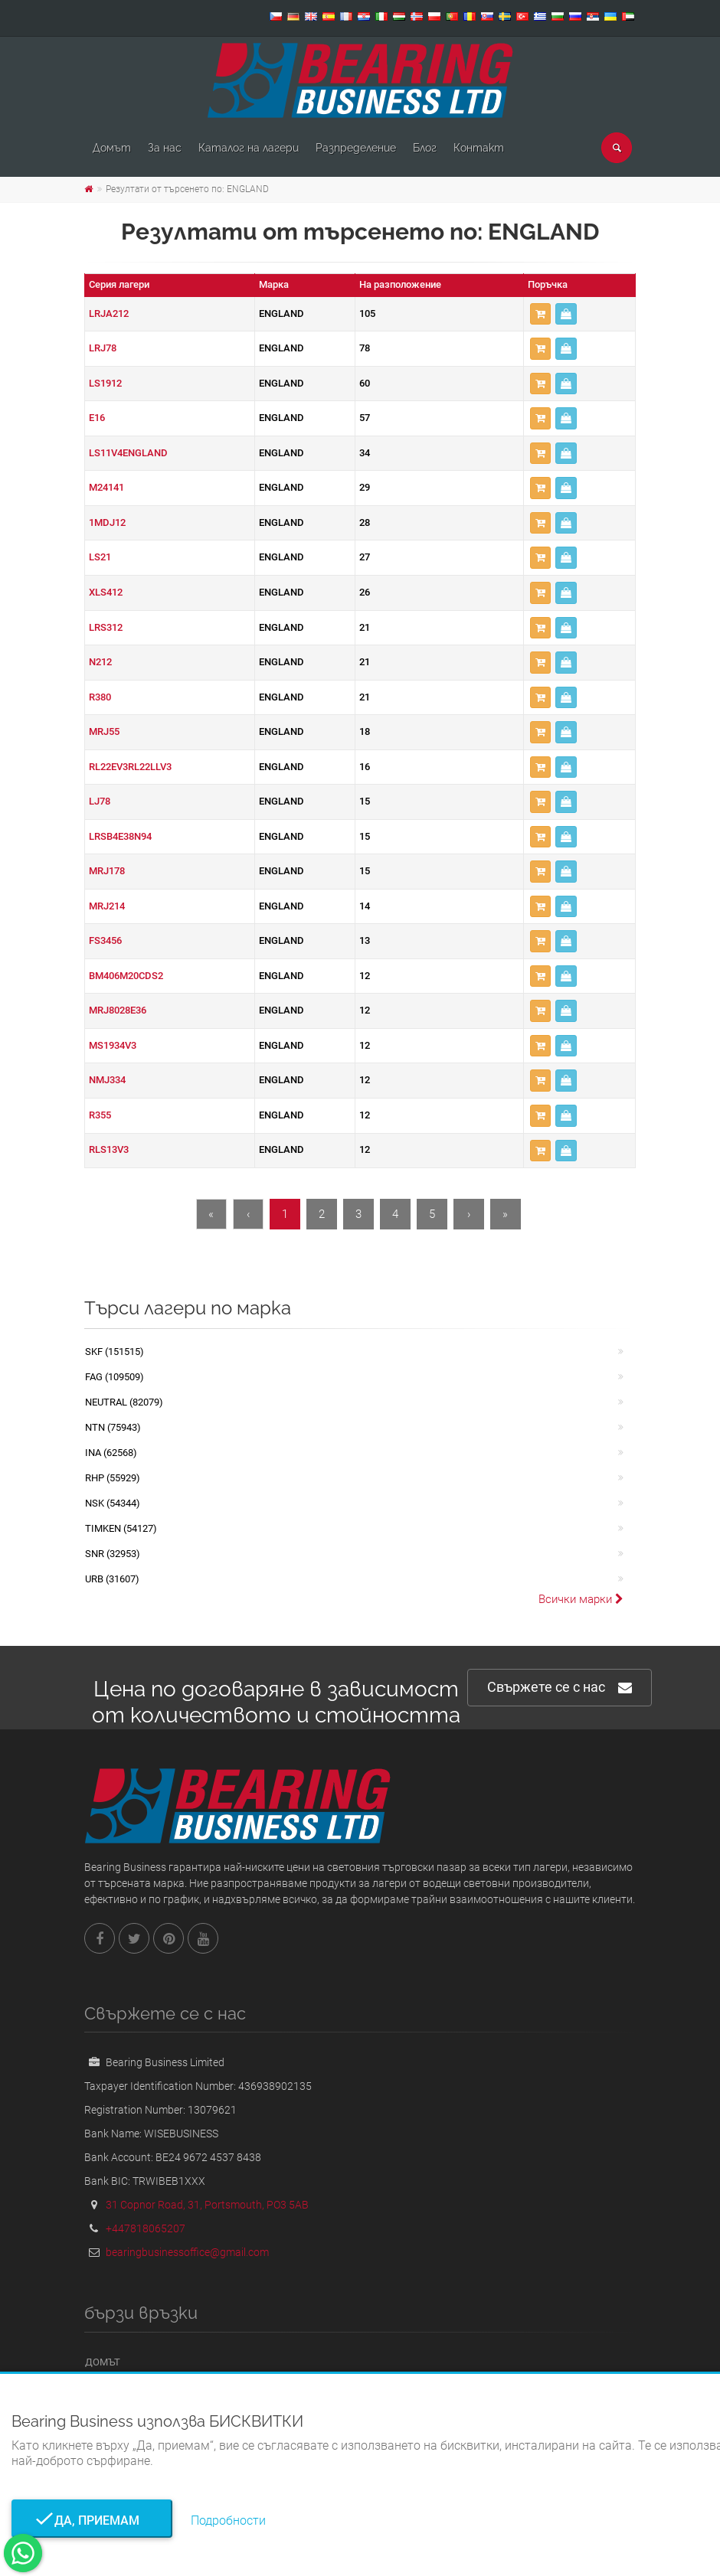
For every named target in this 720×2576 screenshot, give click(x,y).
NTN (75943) (113, 1427)
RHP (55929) (112, 1478)
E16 (97, 417)
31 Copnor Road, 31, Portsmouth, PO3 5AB (207, 2205)
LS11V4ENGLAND (128, 453)
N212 (100, 662)
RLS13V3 (109, 1149)
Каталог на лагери (248, 148)
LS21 (100, 557)
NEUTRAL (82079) (124, 1402)
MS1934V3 (112, 1045)
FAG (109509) (114, 1377)
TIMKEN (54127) (121, 1528)
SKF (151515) (114, 1351)
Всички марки (580, 1599)
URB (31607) (112, 1579)
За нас (165, 148)
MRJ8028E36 (117, 1010)
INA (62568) (111, 1452)
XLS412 (106, 592)
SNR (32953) (112, 1553)
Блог (425, 148)
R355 (100, 1115)
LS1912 (105, 383)
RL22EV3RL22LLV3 (130, 766)
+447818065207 (145, 2228)
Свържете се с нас (559, 1688)
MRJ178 (107, 871)
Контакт (478, 148)
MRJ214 (107, 906)
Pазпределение (356, 148)
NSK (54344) (112, 1503)
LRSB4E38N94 (120, 836)
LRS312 (106, 627)
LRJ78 (102, 348)
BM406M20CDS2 (126, 975)
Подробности (228, 2520)
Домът (112, 148)
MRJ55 (104, 731)
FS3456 (105, 940)
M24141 (106, 487)
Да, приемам (92, 2520)
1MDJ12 (107, 522)
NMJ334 (107, 1080)
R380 (100, 697)
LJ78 (99, 801)
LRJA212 (109, 313)
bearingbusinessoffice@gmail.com (187, 2252)
